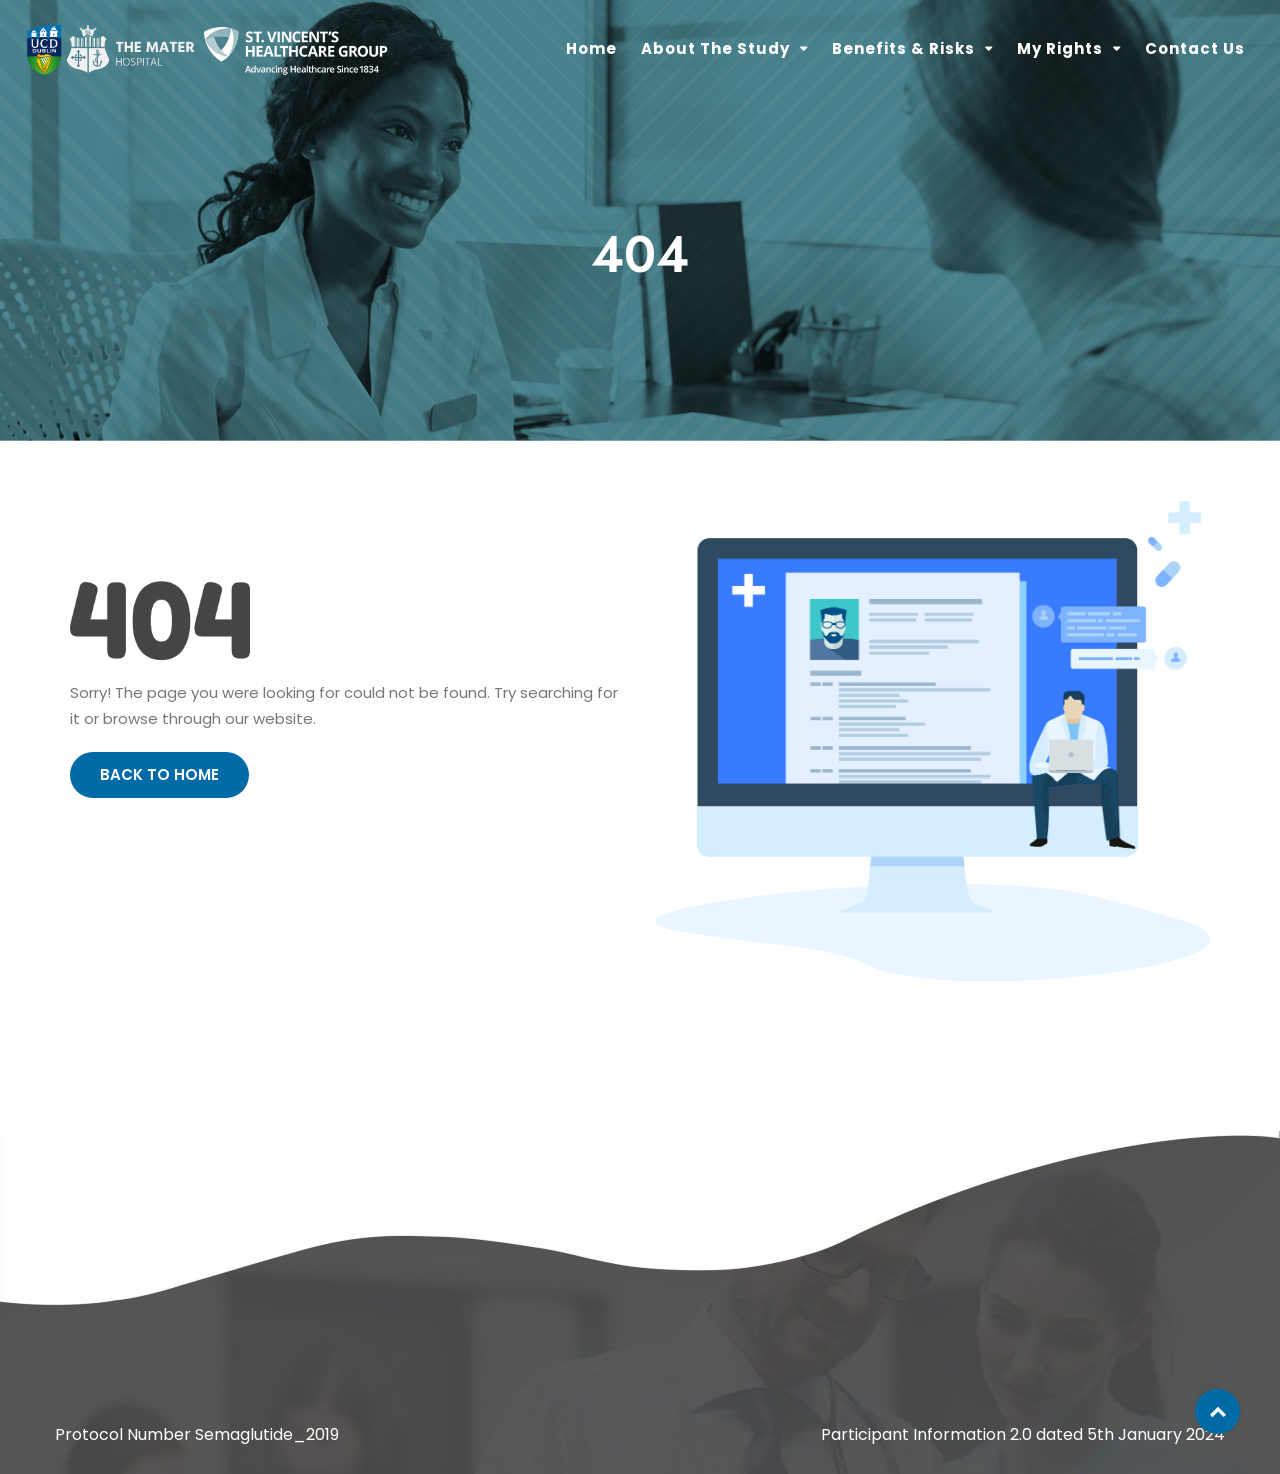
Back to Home (159, 774)
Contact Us (1195, 48)
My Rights (1060, 48)
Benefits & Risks (903, 48)
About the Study (715, 48)
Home (591, 48)
